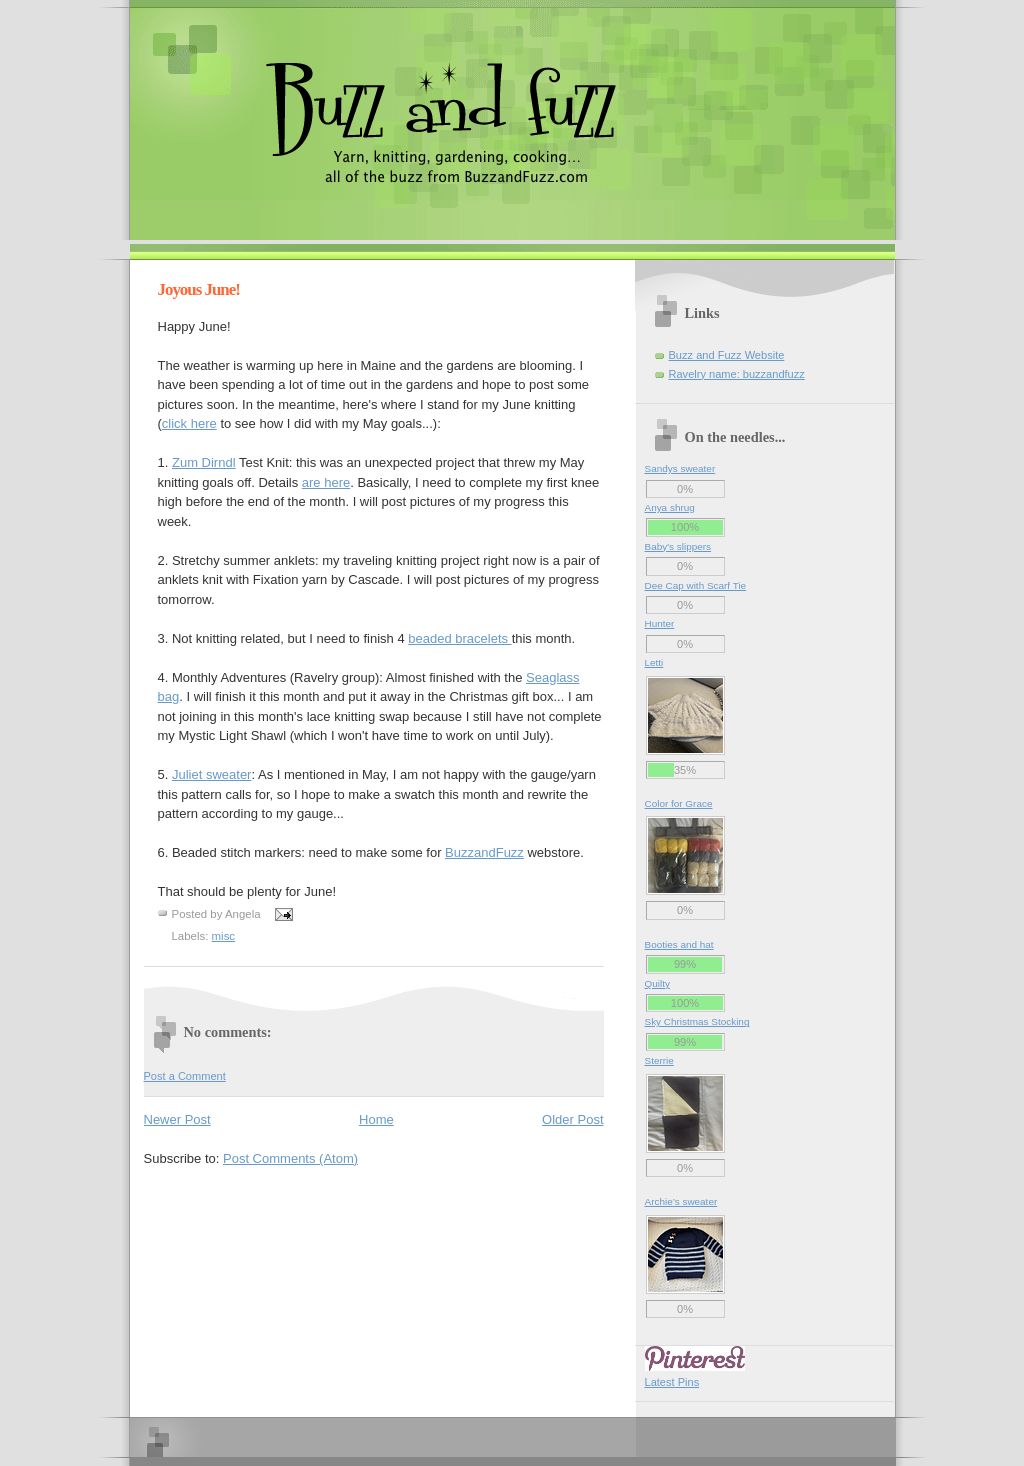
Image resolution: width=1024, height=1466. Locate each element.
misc (224, 936)
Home (376, 1119)
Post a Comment (185, 1076)
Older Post (572, 1119)
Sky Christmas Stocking (697, 1021)
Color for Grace (679, 803)
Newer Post (177, 1119)
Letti (654, 662)
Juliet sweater (211, 774)
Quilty (657, 983)
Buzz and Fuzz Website (727, 355)
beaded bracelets (459, 638)
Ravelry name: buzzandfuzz (737, 374)
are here (326, 482)
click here (189, 423)
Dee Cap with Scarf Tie (696, 585)
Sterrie (659, 1060)
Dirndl (204, 462)
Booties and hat (679, 944)
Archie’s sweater (681, 1201)
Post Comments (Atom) (290, 1158)
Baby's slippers (678, 546)
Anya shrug (670, 507)
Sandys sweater (680, 468)
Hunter (660, 623)
